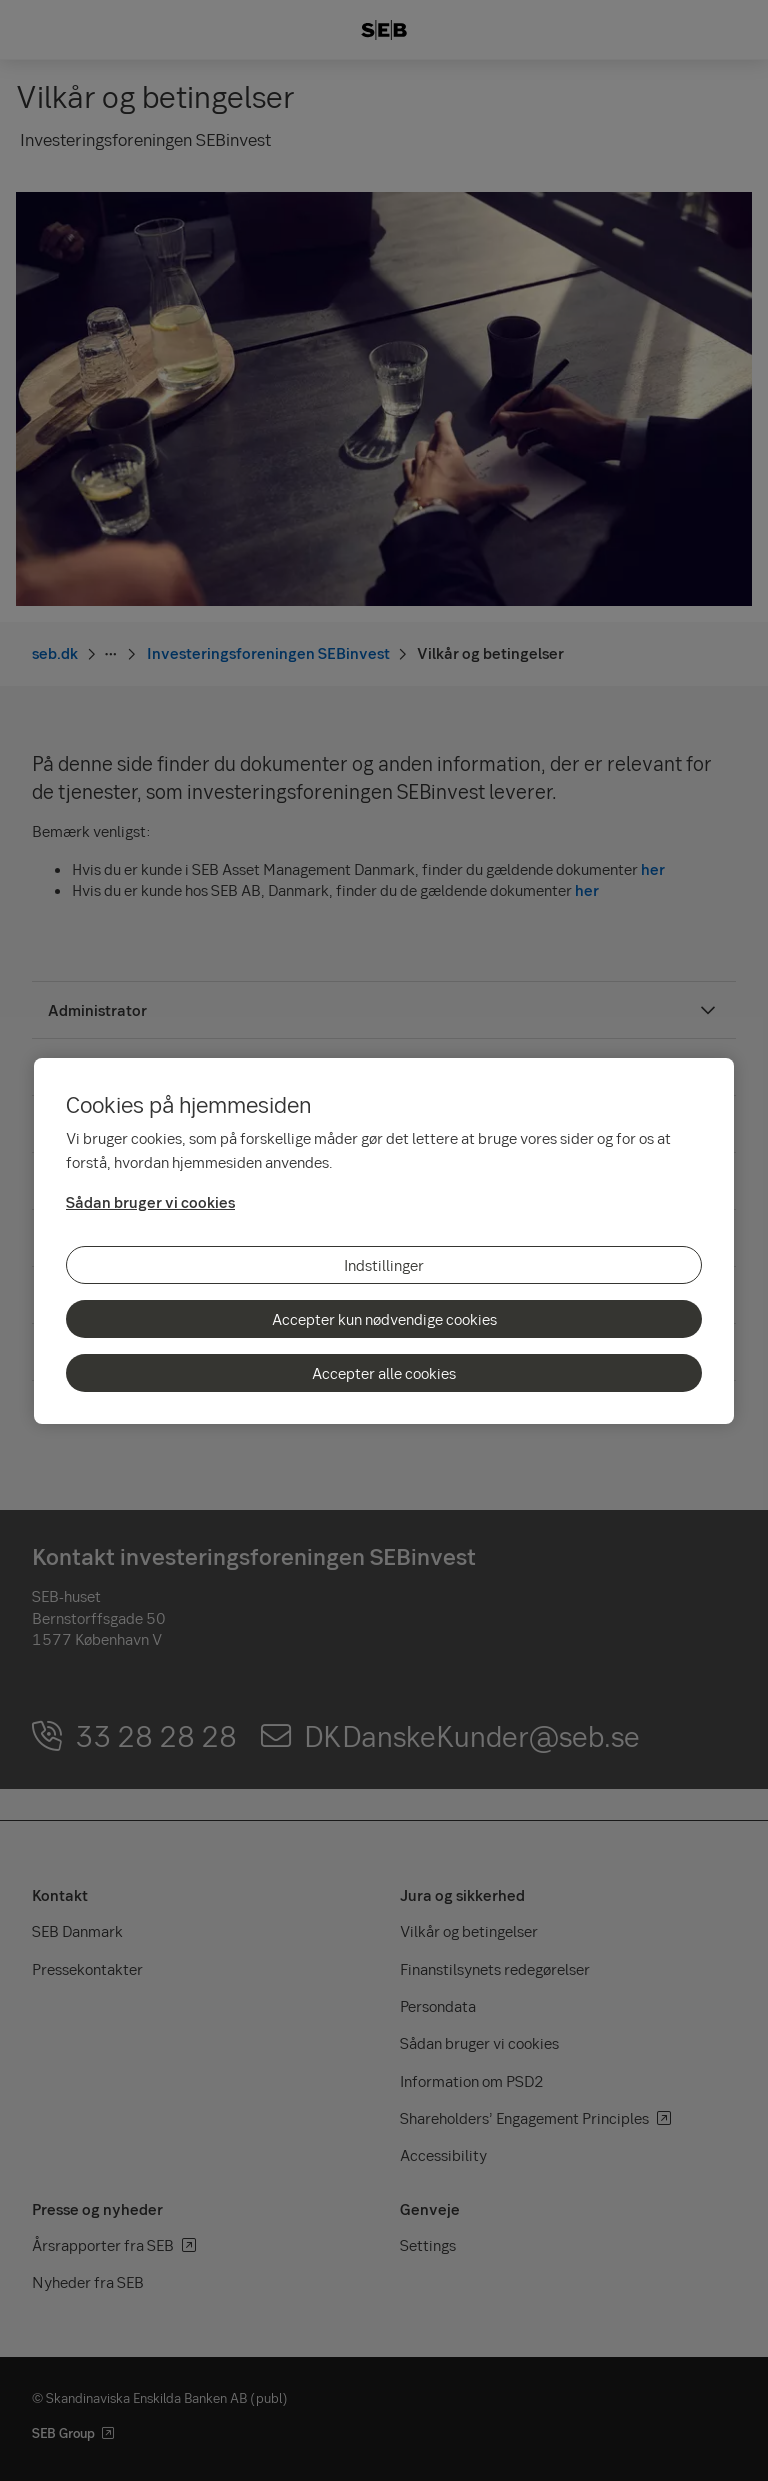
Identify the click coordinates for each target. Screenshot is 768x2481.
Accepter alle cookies (384, 1373)
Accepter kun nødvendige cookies (384, 1319)
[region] (384, 1241)
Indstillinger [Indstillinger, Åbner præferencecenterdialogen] (384, 1265)
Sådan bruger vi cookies (150, 1202)
